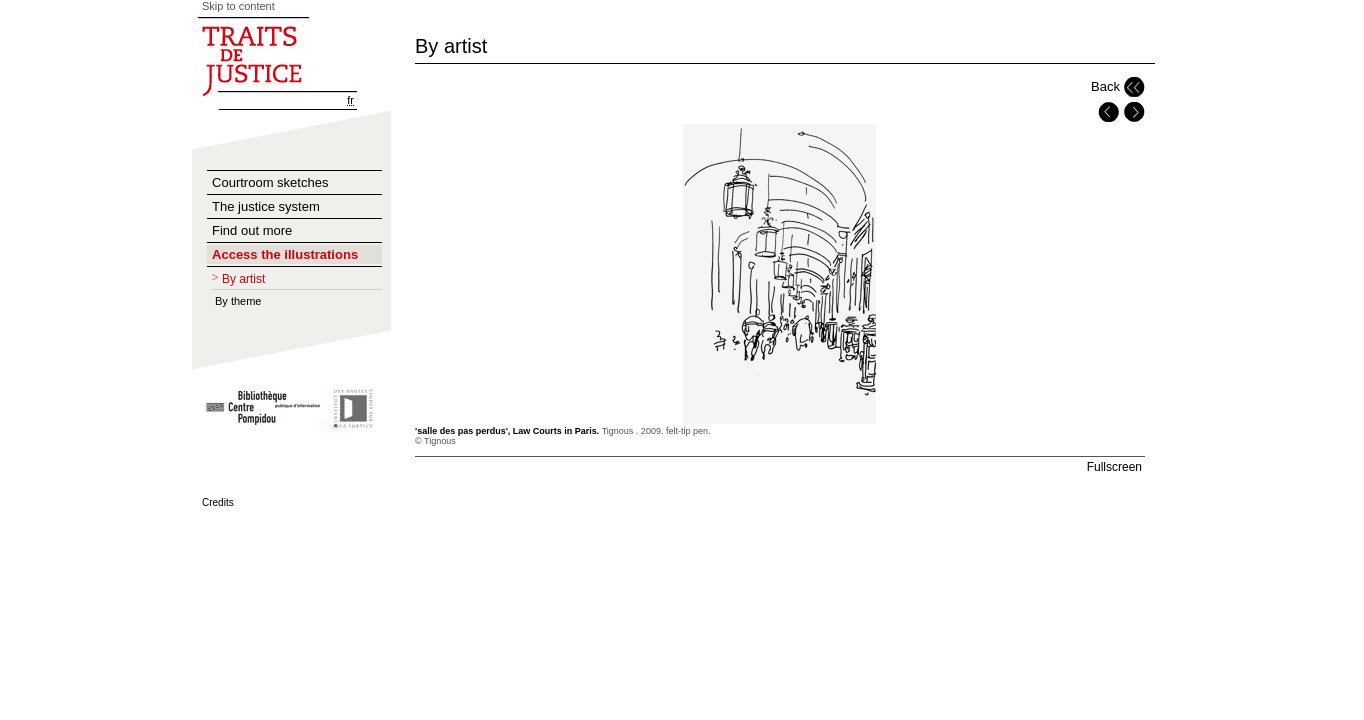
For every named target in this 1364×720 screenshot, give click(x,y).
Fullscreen (1114, 467)
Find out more (252, 230)
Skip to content (238, 6)
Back (1105, 86)
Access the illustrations (285, 254)
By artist (243, 279)
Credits (218, 502)
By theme (238, 301)
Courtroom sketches (270, 182)
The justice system (266, 206)
